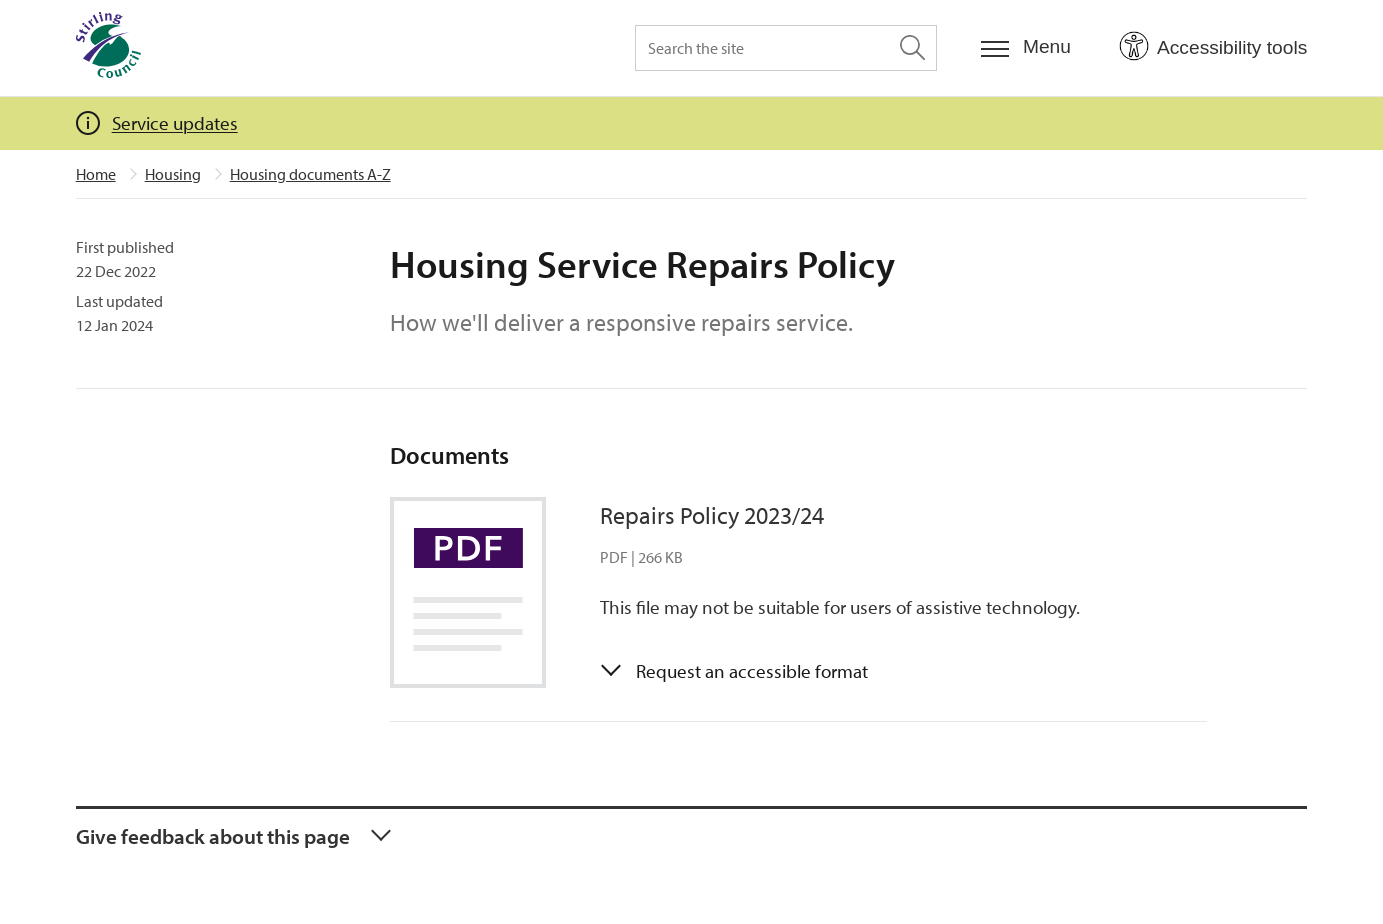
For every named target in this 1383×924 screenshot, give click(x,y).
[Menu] (1026, 47)
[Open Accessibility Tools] (1213, 47)
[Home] (108, 48)
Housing (173, 174)
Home (96, 174)
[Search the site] (786, 48)
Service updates (175, 123)
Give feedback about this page (213, 836)
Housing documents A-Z (310, 174)
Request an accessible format (752, 671)
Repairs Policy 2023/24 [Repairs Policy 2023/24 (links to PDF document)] (712, 515)
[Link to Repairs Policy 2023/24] (483, 592)
